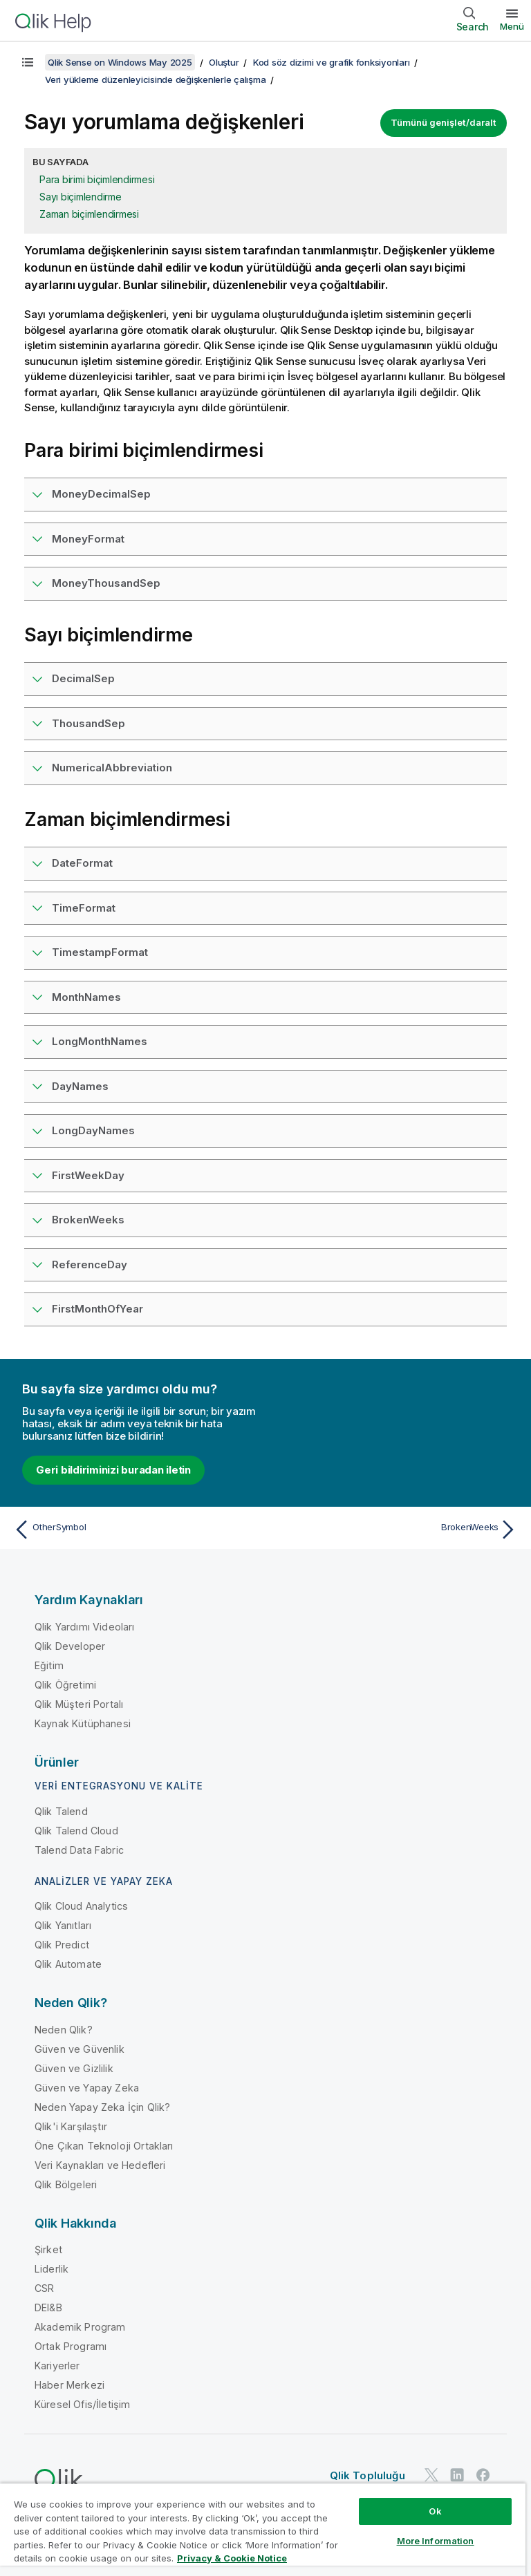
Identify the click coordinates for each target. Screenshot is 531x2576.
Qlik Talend (61, 1811)
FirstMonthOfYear (97, 1308)
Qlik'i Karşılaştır (71, 2126)
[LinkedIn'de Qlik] (457, 2474)
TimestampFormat (100, 952)
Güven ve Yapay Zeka (87, 2088)
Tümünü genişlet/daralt (443, 122)
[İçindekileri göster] (27, 62)
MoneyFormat (88, 538)
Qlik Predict (62, 1944)
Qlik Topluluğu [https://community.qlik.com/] (367, 2475)
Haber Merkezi (69, 2385)
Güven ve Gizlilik (74, 2068)
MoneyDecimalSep (101, 493)
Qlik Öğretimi (65, 1685)
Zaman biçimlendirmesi (89, 214)
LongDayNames (93, 1130)
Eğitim (49, 1665)
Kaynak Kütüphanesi (83, 1723)
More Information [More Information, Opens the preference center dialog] (435, 2540)
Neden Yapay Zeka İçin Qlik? (102, 2107)
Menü (512, 26)
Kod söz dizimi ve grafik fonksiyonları (331, 62)
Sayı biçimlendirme (80, 197)
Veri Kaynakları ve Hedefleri (100, 2165)
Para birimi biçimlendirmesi (96, 179)
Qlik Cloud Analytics (81, 1906)
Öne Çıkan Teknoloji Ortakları (104, 2146)
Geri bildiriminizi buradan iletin (113, 1469)
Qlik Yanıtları (63, 1925)
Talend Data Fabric (79, 1850)
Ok (435, 2511)
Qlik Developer (70, 1646)
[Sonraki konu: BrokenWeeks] (395, 1530)
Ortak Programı (70, 2346)
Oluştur (224, 62)
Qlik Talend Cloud (76, 1830)
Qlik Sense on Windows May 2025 (120, 62)
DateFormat (82, 862)
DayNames (80, 1086)
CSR (44, 2288)
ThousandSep (88, 723)
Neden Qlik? (64, 2030)
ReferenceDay (89, 1264)
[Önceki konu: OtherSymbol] (135, 1530)
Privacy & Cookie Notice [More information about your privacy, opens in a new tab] (232, 2558)
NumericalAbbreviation (112, 767)
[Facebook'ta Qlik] (483, 2474)
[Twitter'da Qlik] (431, 2474)
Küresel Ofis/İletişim (82, 2404)
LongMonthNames (99, 1041)
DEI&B (48, 2307)
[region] (262, 2529)
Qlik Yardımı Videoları (85, 1627)
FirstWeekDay (88, 1175)
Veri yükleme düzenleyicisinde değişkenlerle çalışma (155, 79)
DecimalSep (83, 678)
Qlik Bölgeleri (66, 2184)
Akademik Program (80, 2327)
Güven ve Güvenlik (79, 2049)
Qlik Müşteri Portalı (79, 1704)
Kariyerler (57, 2365)
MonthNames (86, 997)
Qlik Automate (68, 1964)
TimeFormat (83, 907)
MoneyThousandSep (106, 583)
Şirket (48, 2249)
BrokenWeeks (88, 1219)
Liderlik (51, 2269)
